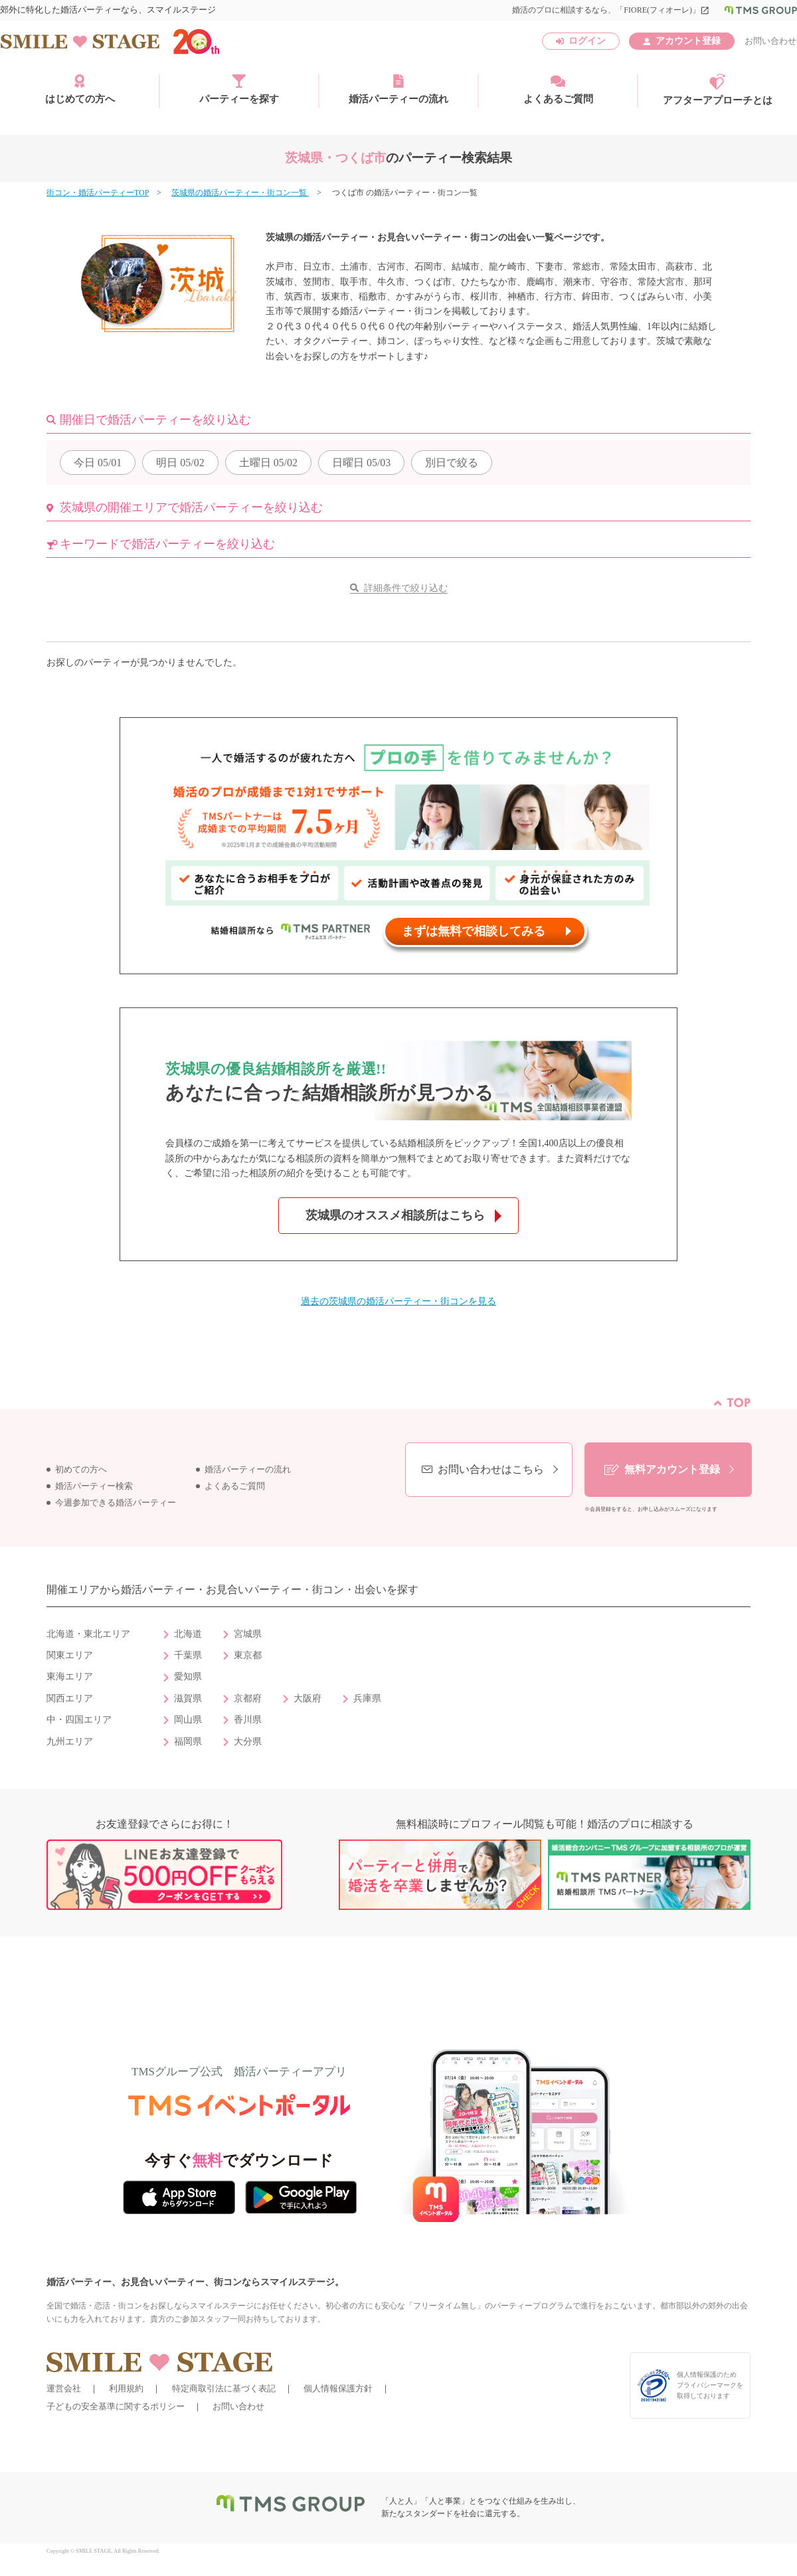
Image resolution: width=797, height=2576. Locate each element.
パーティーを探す (239, 89)
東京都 (248, 1655)
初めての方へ (81, 1469)
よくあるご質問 (558, 89)
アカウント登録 (688, 41)
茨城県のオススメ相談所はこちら (395, 1215)
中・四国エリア (79, 1720)
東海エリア (69, 1676)
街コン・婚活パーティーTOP (97, 192)
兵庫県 (367, 1698)
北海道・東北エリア (88, 1634)
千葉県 (188, 1655)
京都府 (248, 1698)
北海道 (188, 1634)
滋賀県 (188, 1698)
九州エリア (69, 1742)
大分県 (248, 1742)
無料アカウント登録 (672, 1469)
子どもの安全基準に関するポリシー (115, 2406)
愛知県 (188, 1676)
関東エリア (69, 1655)
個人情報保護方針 (338, 2388)
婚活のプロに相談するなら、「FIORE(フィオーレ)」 (610, 10)
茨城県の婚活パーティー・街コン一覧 (240, 192)
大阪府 (307, 1698)
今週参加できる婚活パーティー (115, 1502)
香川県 (248, 1720)
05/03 (361, 462)
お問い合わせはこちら (491, 1469)
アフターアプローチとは (717, 90)
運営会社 (63, 2388)
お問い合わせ (770, 41)
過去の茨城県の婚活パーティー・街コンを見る (398, 1301)
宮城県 (248, 1634)
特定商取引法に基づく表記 (224, 2388)
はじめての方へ (80, 89)
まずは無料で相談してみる (473, 931)
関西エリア (69, 1698)
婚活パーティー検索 (94, 1486)
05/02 (180, 462)
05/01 (98, 462)
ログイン (587, 41)
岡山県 (188, 1720)
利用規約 (126, 2388)
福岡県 (188, 1742)
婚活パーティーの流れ (398, 89)
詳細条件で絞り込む (406, 588)
